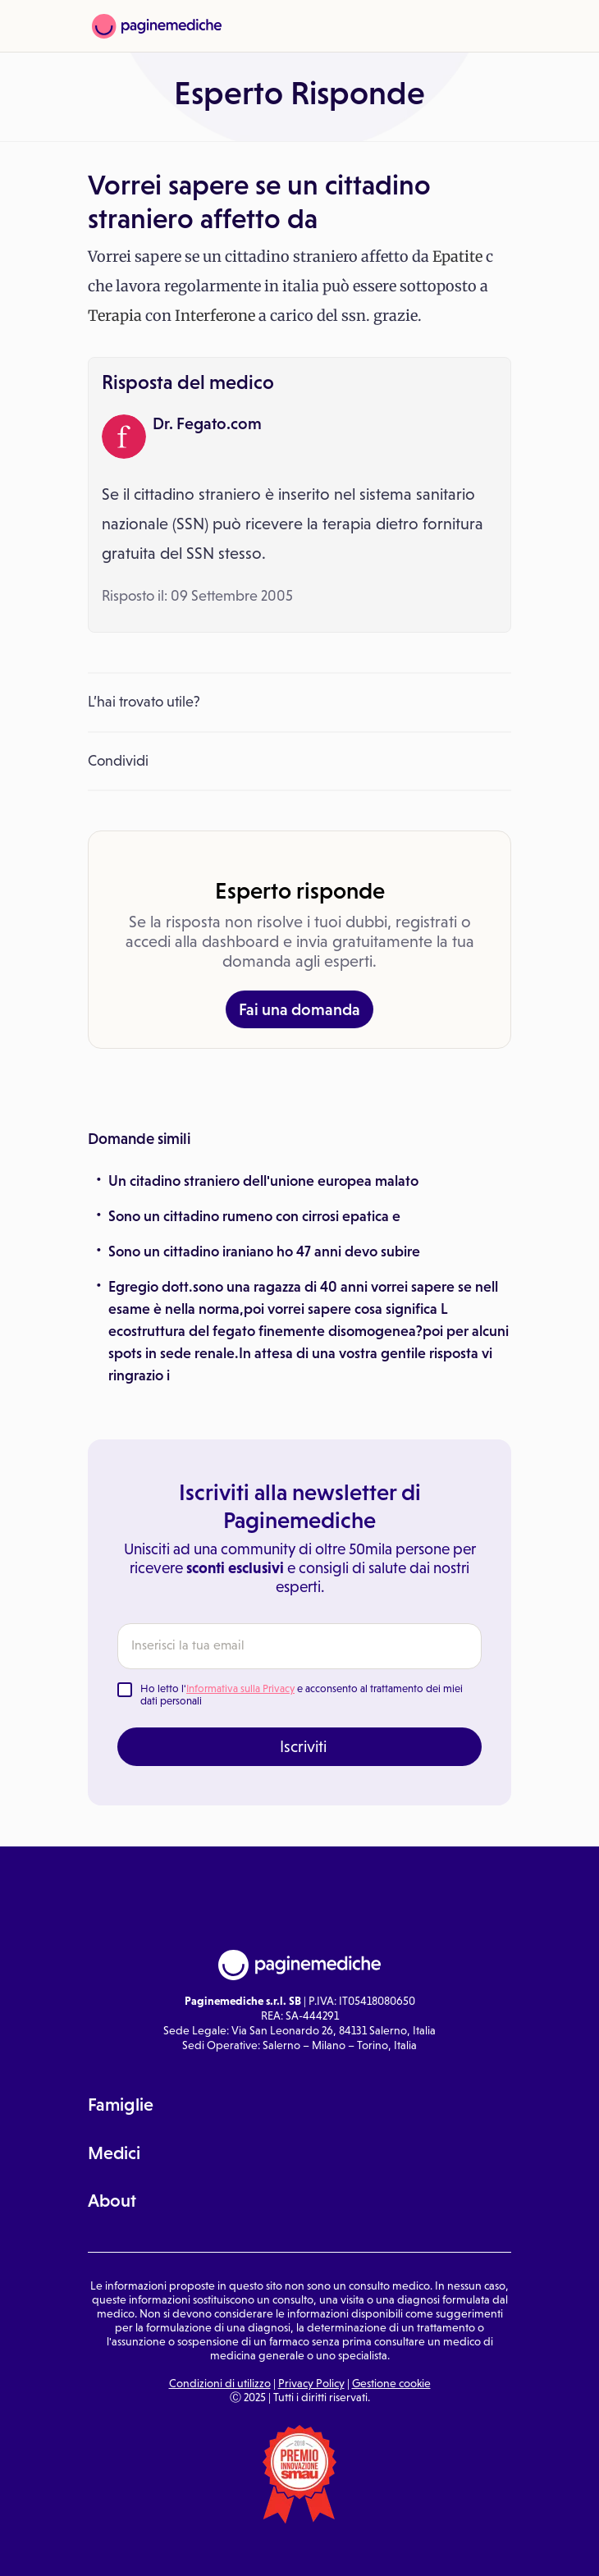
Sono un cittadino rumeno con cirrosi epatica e (254, 1216)
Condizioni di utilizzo (220, 2383)
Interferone (215, 315)
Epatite (457, 256)
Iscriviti (303, 1746)
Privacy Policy (311, 2383)
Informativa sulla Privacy (240, 1688)
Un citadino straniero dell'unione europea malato (263, 1181)
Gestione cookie (391, 2383)
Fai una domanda (299, 1009)
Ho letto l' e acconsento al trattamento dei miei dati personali (301, 1695)
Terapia (115, 315)
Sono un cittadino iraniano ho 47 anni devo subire (264, 1251)
